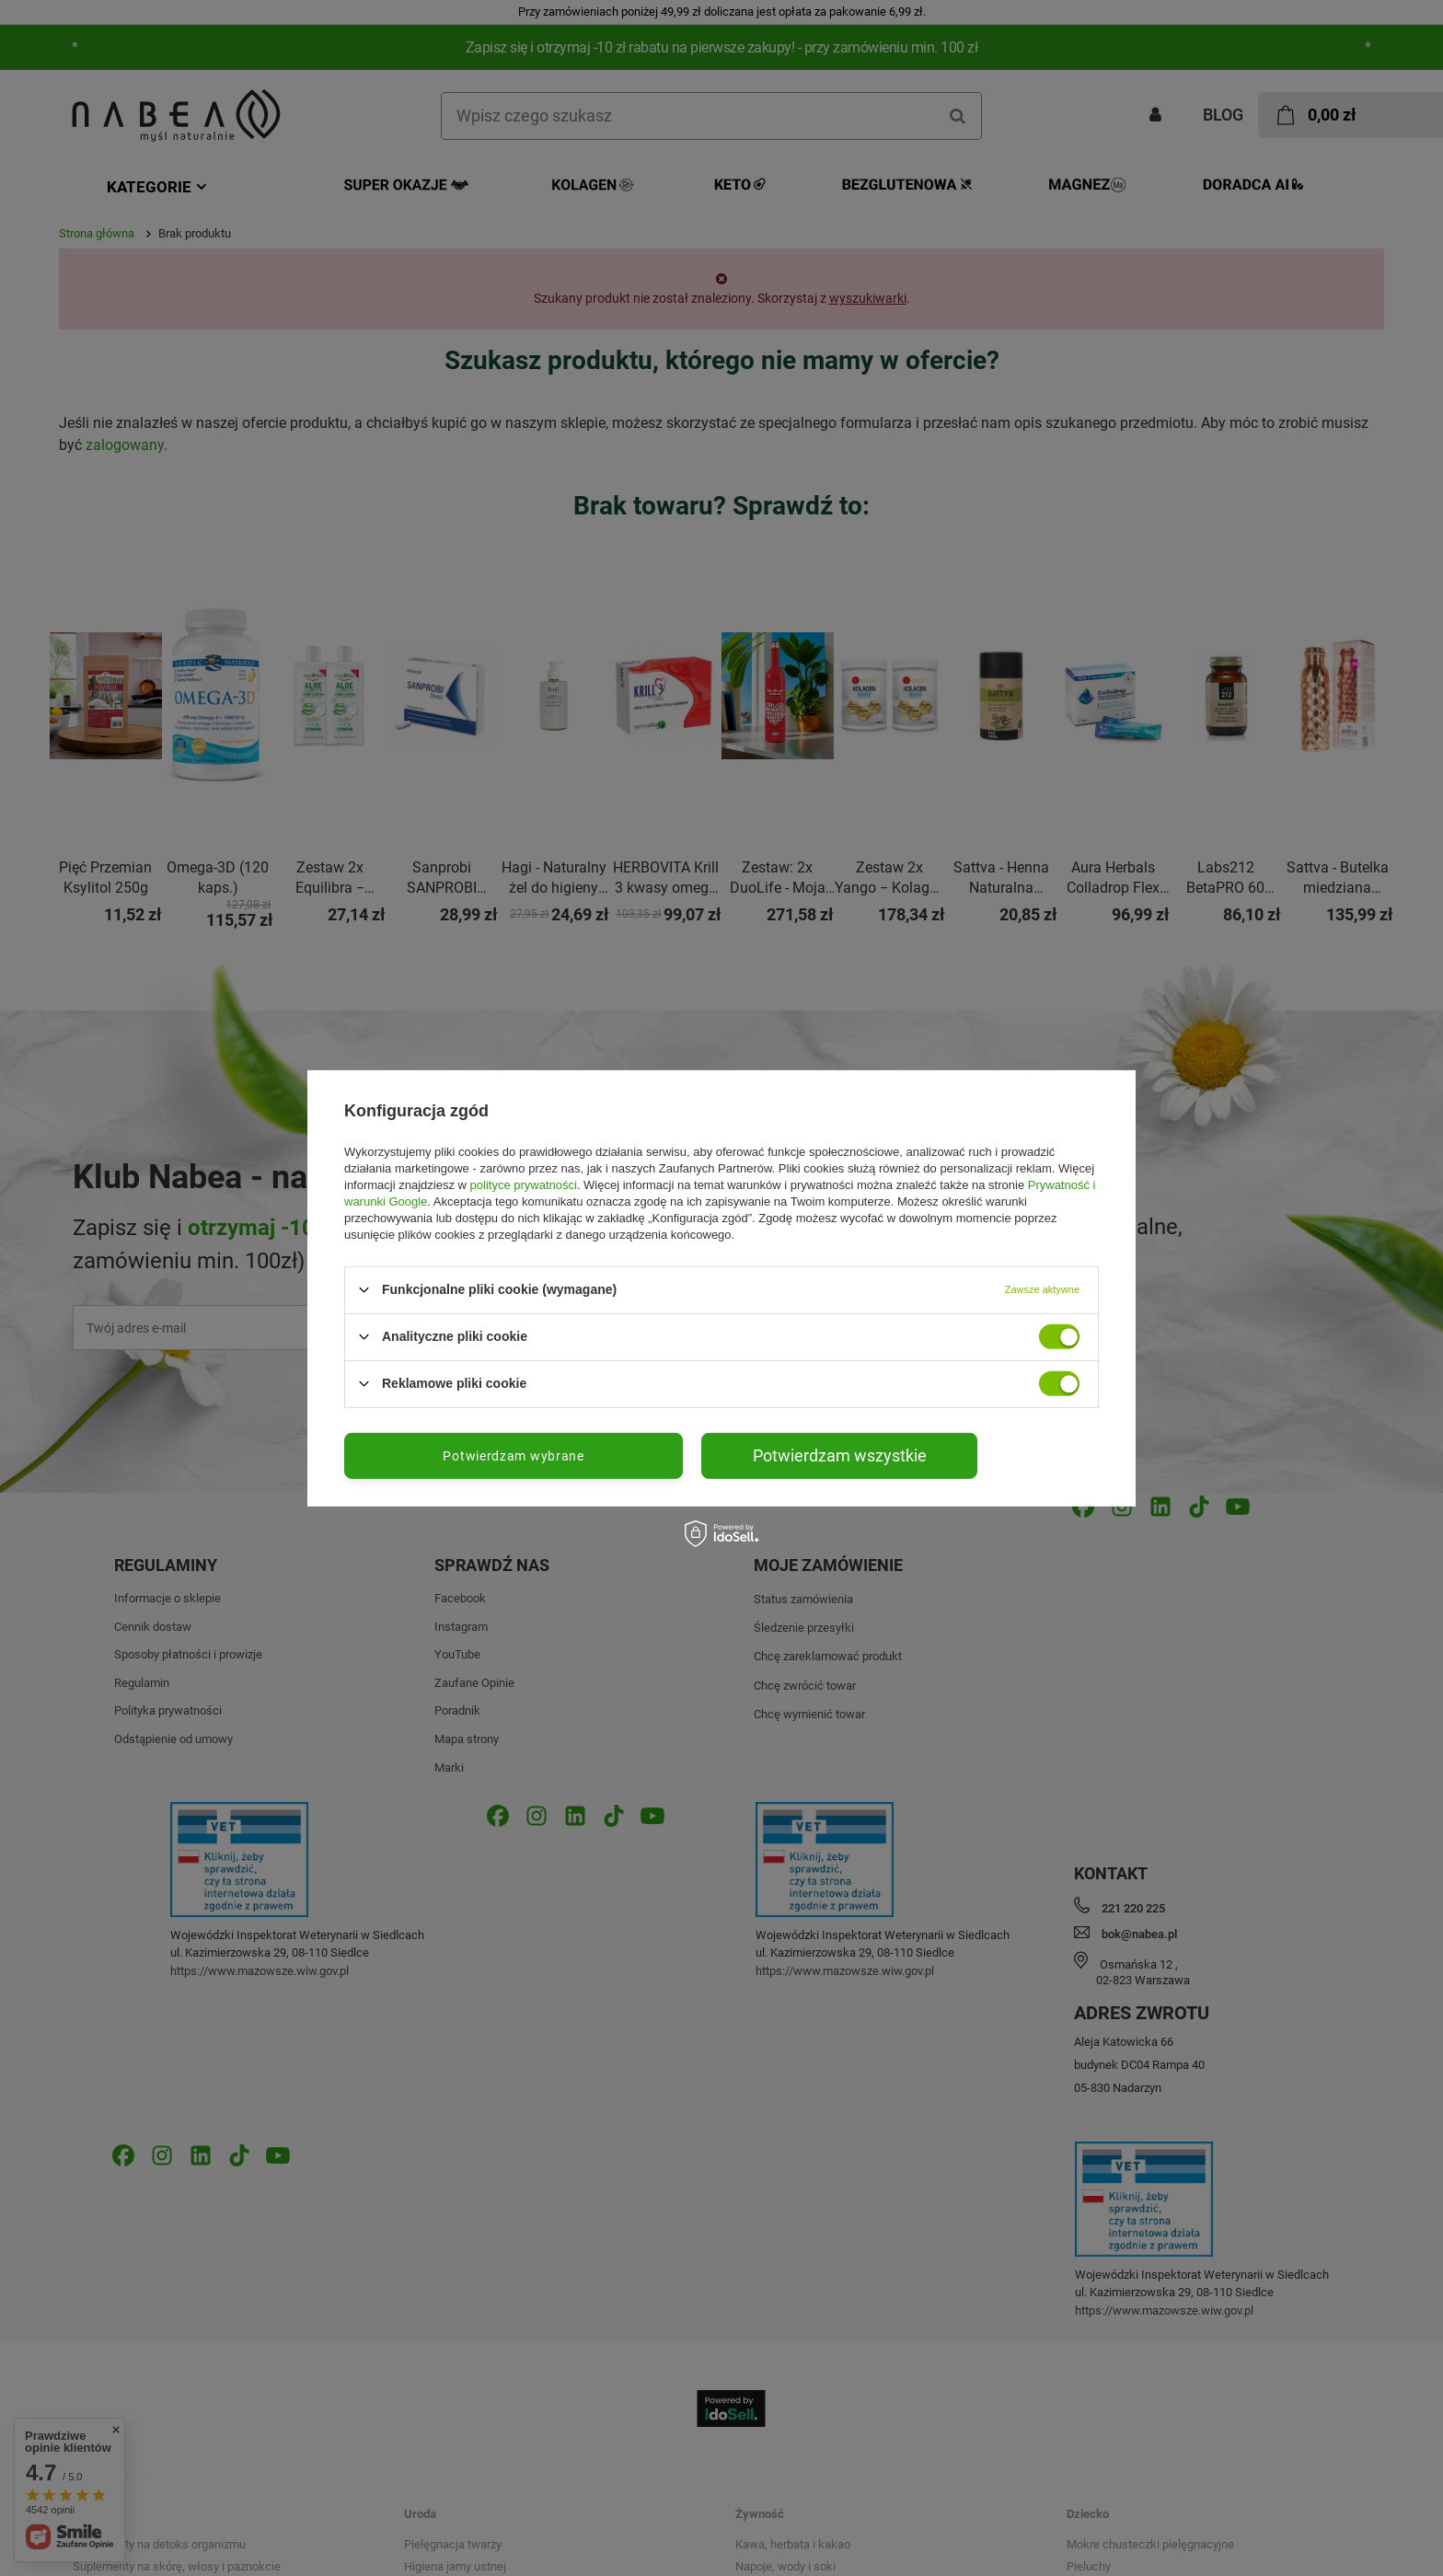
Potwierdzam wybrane (513, 1455)
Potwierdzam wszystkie (840, 1454)
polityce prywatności (523, 1184)
